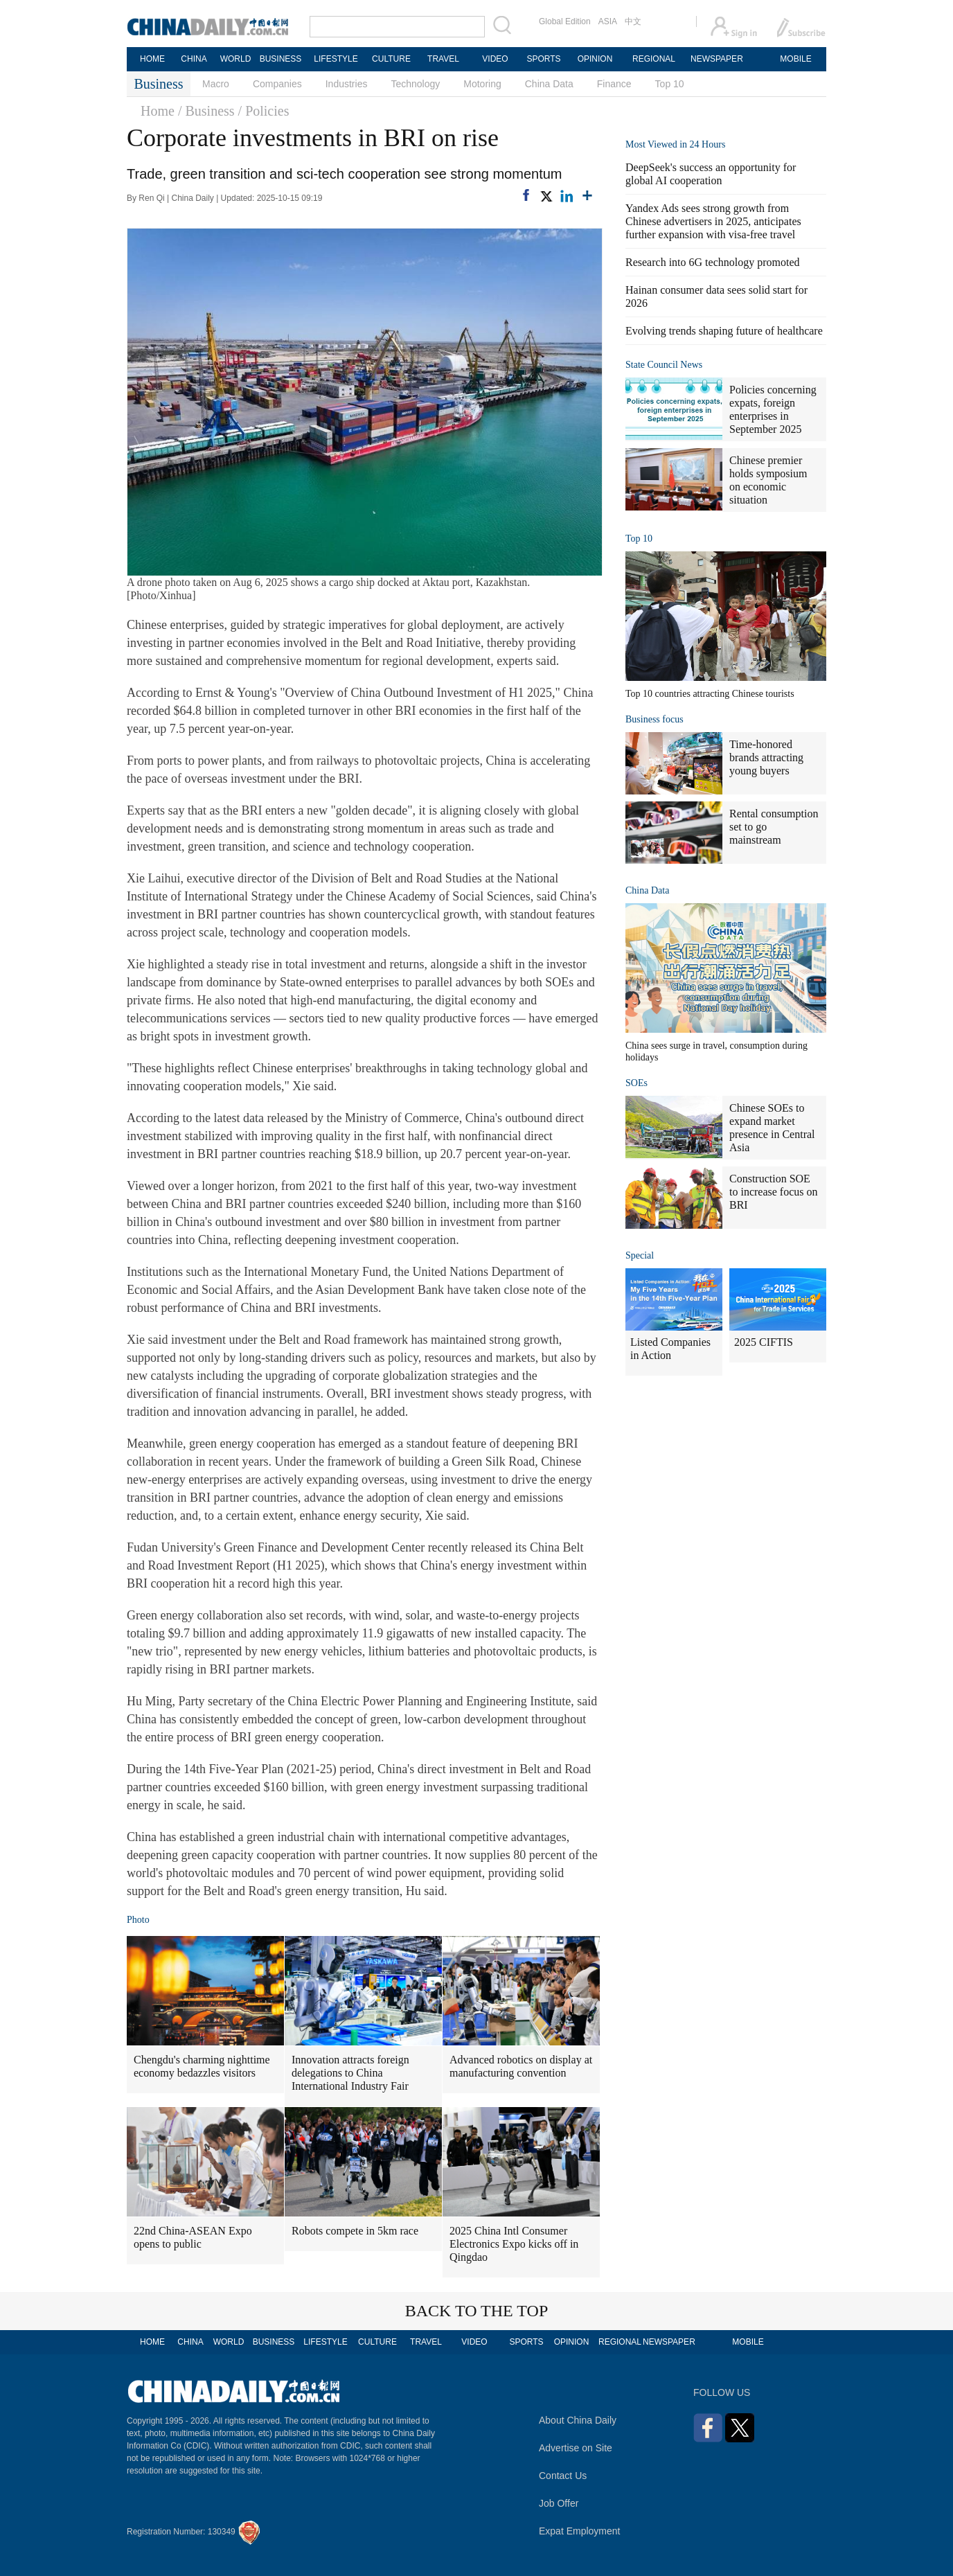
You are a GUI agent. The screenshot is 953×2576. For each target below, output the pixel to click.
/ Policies (264, 110)
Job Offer (558, 2503)
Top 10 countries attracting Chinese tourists (709, 694)
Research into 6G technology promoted (712, 262)
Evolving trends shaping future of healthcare (724, 331)
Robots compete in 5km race (355, 2231)
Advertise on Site (575, 2447)
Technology (415, 83)
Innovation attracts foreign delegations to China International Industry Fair (350, 2073)
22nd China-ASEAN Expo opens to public (193, 2237)
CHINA (193, 59)
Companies (277, 83)
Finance (614, 83)
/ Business (206, 110)
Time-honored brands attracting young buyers (766, 757)
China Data (549, 83)
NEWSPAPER (716, 59)
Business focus (654, 719)
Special (639, 1255)
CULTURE (391, 59)
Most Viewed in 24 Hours (675, 144)
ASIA (607, 21)
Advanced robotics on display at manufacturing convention (520, 2066)
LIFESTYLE (335, 59)
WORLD (235, 59)
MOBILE (795, 59)
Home (158, 110)
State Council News (663, 364)
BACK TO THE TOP (477, 2311)
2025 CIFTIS (763, 1342)
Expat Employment (580, 2531)
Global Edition (565, 21)
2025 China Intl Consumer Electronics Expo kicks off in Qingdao (513, 2244)
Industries (347, 83)
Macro (215, 83)
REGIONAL (653, 59)
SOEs (636, 1083)
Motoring (482, 83)
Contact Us (563, 2475)
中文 (633, 21)
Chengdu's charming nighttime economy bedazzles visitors (202, 2066)
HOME (152, 59)
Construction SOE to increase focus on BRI (773, 1192)
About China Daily (577, 2420)
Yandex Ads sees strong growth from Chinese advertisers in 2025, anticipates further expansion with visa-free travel (713, 221)
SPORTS (543, 59)
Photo (138, 1920)
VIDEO (495, 59)
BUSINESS (281, 59)
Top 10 (669, 83)
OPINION (595, 59)
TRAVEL (443, 59)
